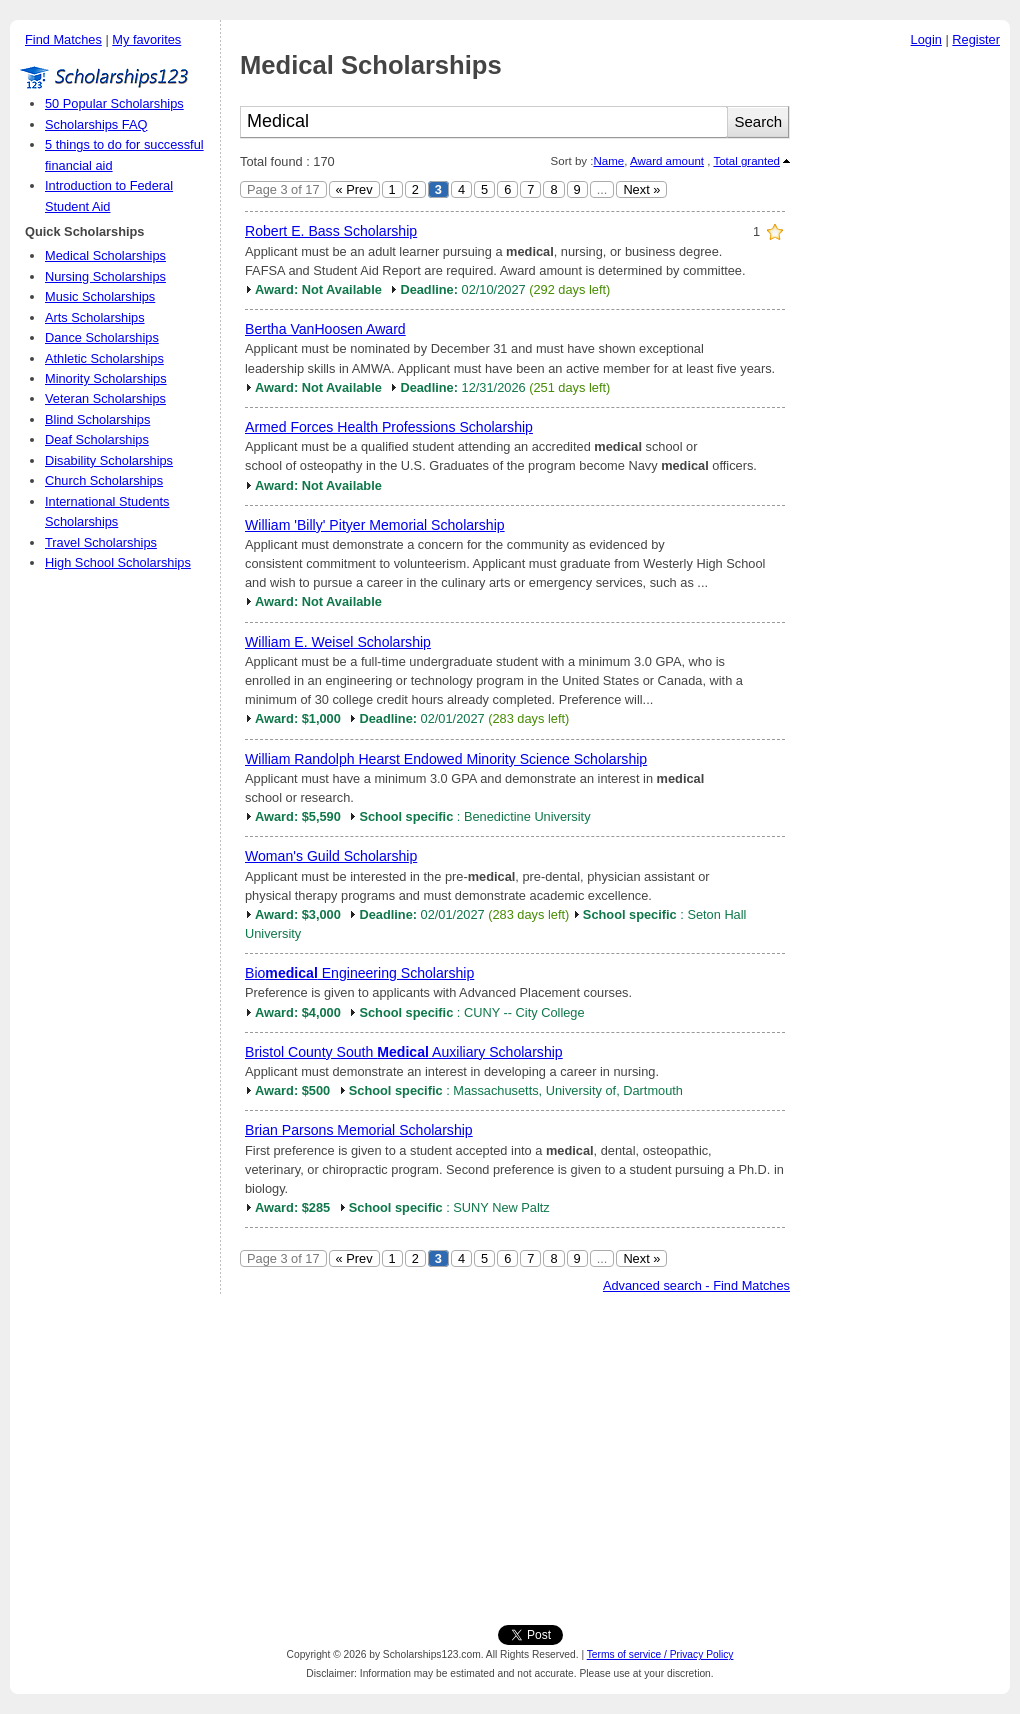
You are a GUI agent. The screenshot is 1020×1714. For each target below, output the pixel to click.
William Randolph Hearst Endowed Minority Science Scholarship (446, 759)
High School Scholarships (118, 562)
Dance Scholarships (102, 337)
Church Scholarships (104, 480)
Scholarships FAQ (96, 124)
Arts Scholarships (95, 317)
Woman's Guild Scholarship (331, 856)
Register (976, 39)
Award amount (667, 161)
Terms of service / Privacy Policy (660, 1654)
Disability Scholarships (109, 460)
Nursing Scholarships (105, 276)
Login (926, 39)
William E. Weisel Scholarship (338, 642)
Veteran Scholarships (105, 398)
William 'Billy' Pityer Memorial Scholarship (375, 525)
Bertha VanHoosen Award (325, 329)
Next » (641, 189)
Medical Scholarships (105, 255)
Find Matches (63, 39)
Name (608, 161)
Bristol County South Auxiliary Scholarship (404, 1052)
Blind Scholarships (97, 419)
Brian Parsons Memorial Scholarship (359, 1130)
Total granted (746, 161)
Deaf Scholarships (97, 439)
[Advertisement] (905, 359)
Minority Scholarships (106, 378)
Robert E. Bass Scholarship (331, 231)
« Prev (354, 189)
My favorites (146, 39)
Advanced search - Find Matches (696, 1285)
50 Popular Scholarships (114, 103)
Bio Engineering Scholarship (359, 973)
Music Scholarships (100, 296)
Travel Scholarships (101, 542)
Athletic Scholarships (104, 358)
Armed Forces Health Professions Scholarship (389, 427)
